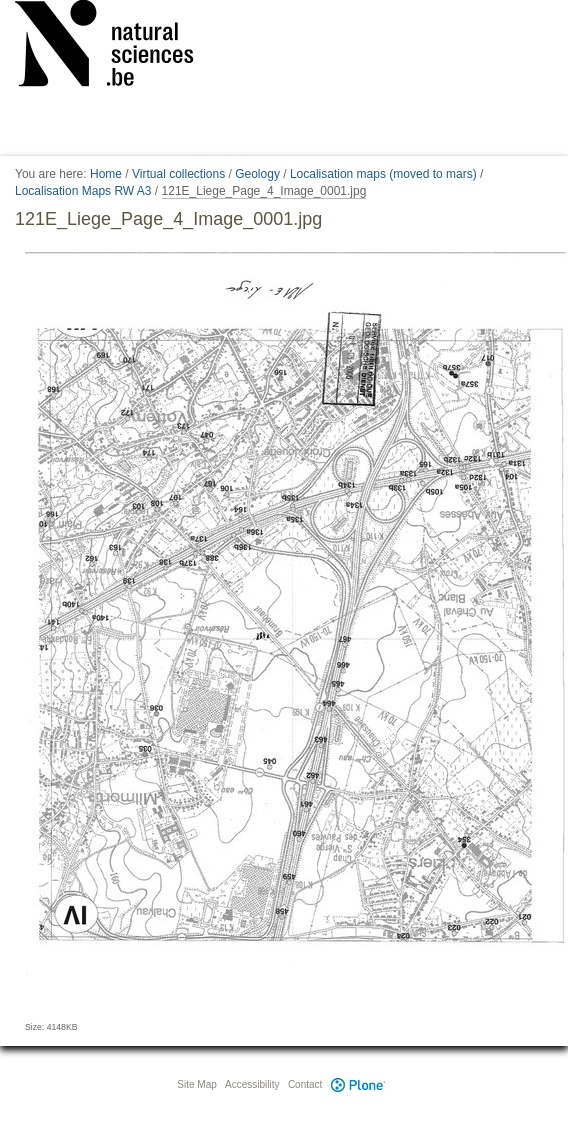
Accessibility (252, 1084)
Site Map (196, 1084)
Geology (257, 174)
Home (106, 174)
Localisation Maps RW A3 (83, 191)
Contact (305, 1084)
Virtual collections (178, 174)
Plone (358, 1084)
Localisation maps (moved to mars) (383, 174)
